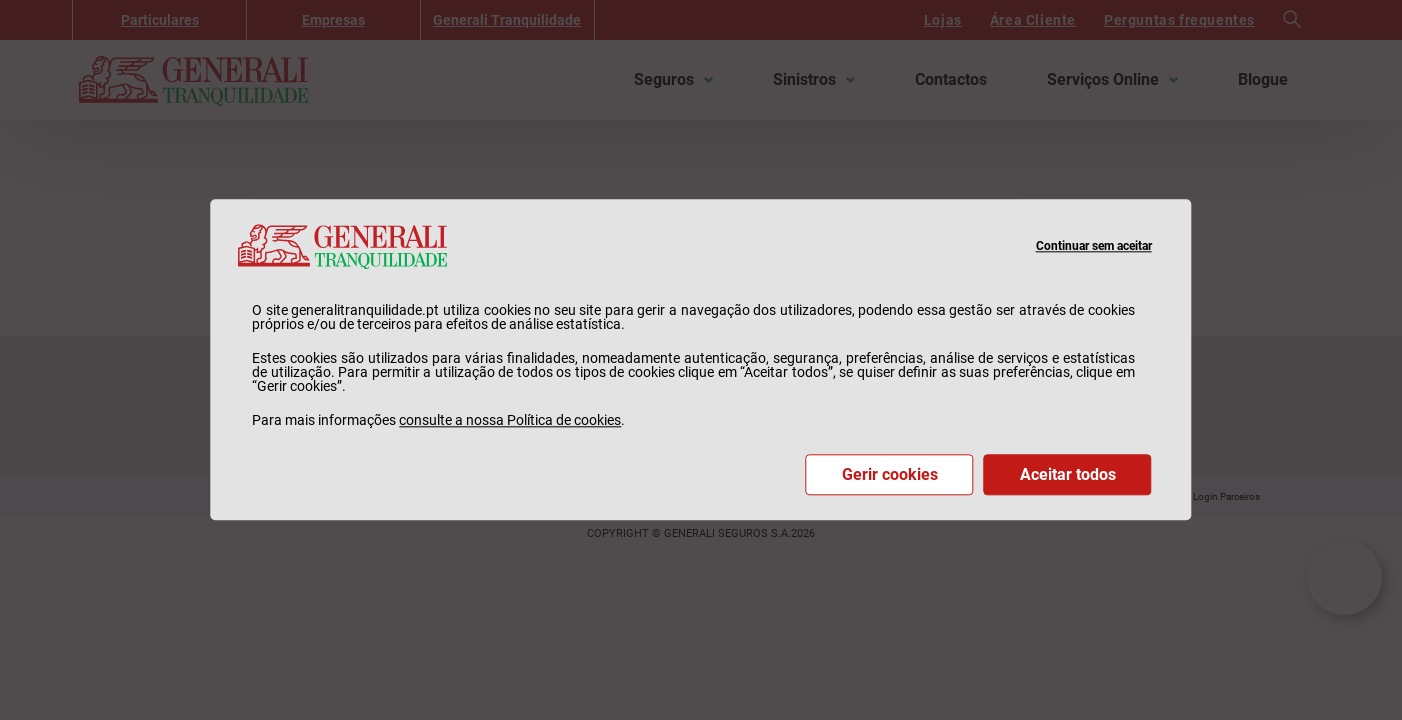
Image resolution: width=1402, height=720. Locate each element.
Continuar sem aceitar (1094, 246)
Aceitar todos (1068, 475)
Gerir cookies (890, 475)
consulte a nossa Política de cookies (510, 421)
